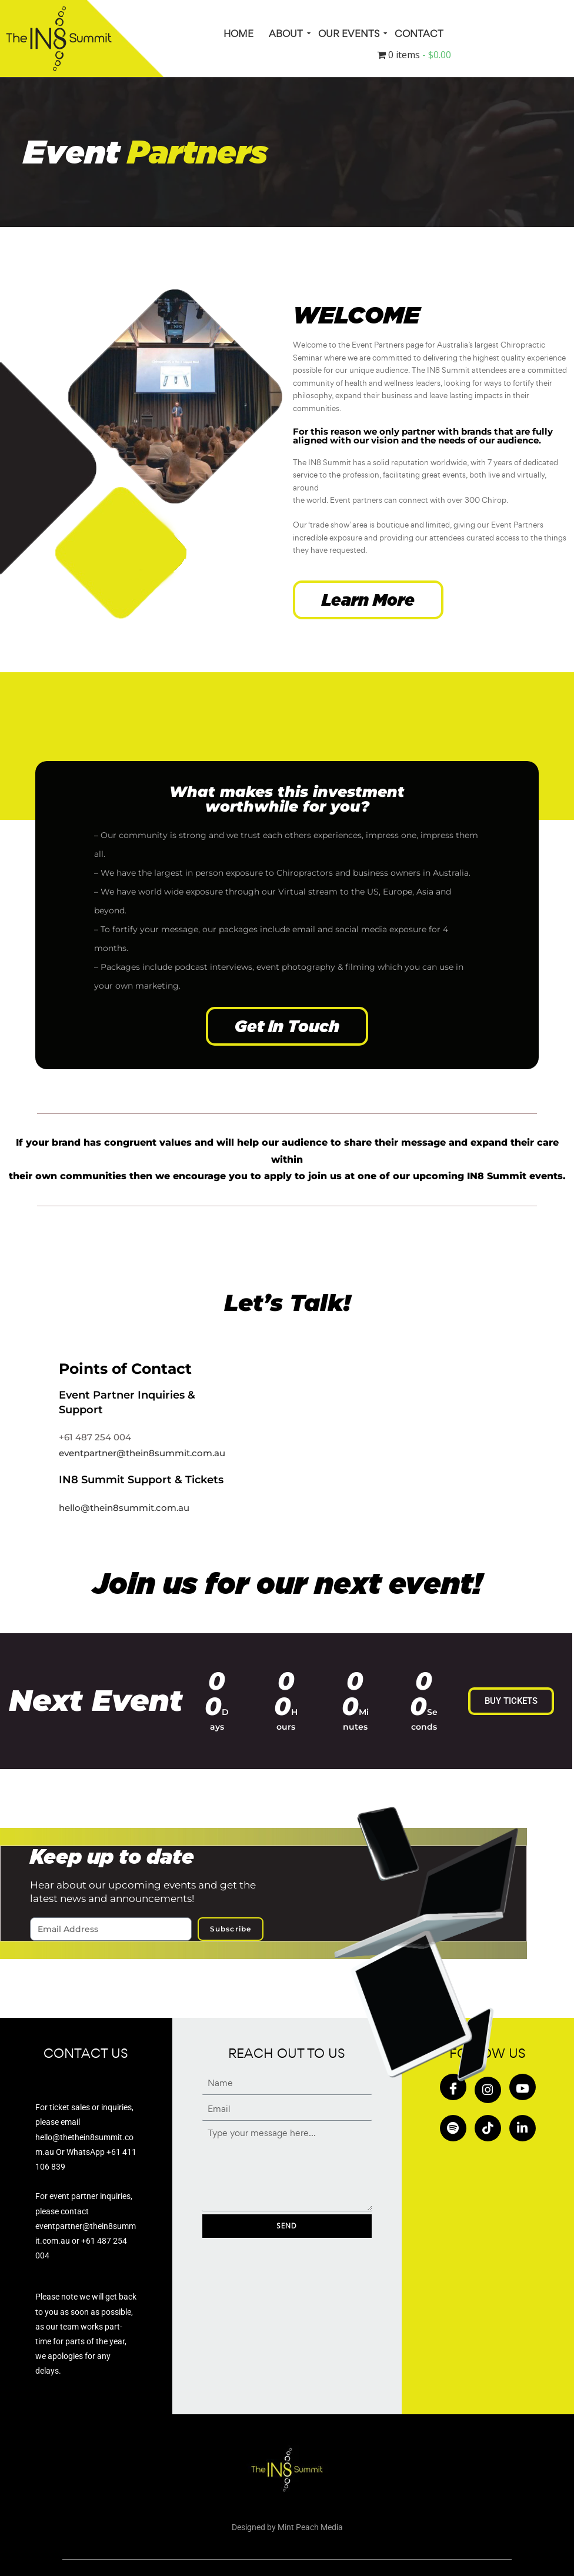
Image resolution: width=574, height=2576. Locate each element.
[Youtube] (522, 2087)
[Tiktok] (488, 2128)
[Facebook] (453, 2087)
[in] (522, 2128)
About (287, 33)
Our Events (349, 33)
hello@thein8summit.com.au (124, 1507)
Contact (419, 33)
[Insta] (488, 2090)
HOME (238, 33)
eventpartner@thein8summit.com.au (142, 1453)
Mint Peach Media (310, 2527)
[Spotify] (453, 2128)
